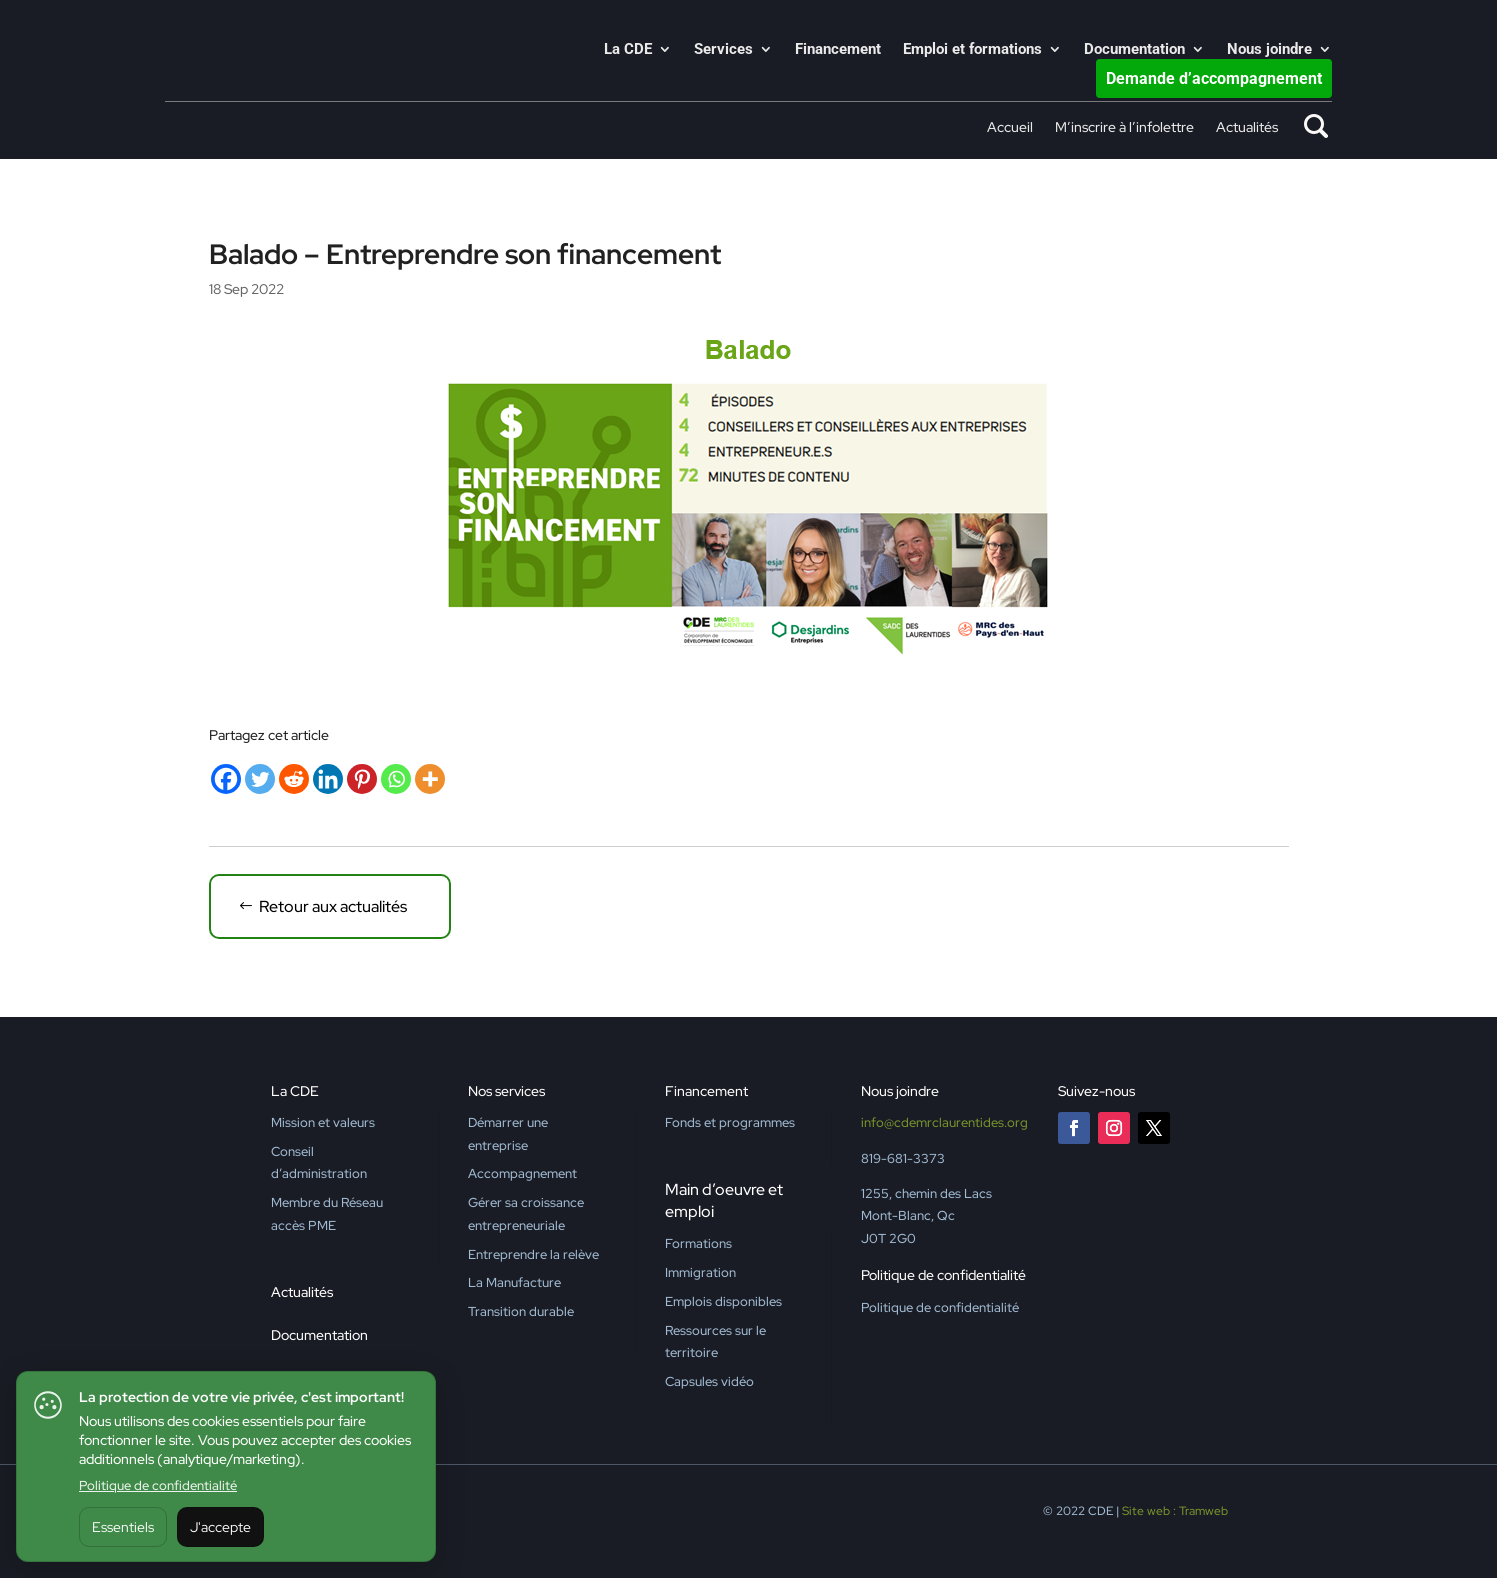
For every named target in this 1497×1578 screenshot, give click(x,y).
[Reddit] (294, 779)
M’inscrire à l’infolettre (1124, 128)
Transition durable (521, 1311)
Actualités (1247, 128)
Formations (698, 1243)
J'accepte (220, 1527)
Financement (838, 50)
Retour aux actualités (333, 906)
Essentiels (123, 1527)
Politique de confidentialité (158, 1485)
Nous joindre (1269, 50)
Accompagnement (522, 1173)
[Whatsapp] (396, 779)
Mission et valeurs (323, 1122)
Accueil (1010, 128)
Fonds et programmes (730, 1122)
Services (723, 50)
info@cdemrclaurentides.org (944, 1122)
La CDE (628, 50)
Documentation (1134, 50)
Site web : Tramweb (1175, 1511)
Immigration (700, 1272)
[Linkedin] (328, 779)
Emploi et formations (972, 50)
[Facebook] (226, 779)
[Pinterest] (362, 779)
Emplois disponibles (723, 1301)
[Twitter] (260, 779)
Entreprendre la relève (533, 1254)
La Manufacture (514, 1282)
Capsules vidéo (709, 1381)
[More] (430, 779)
